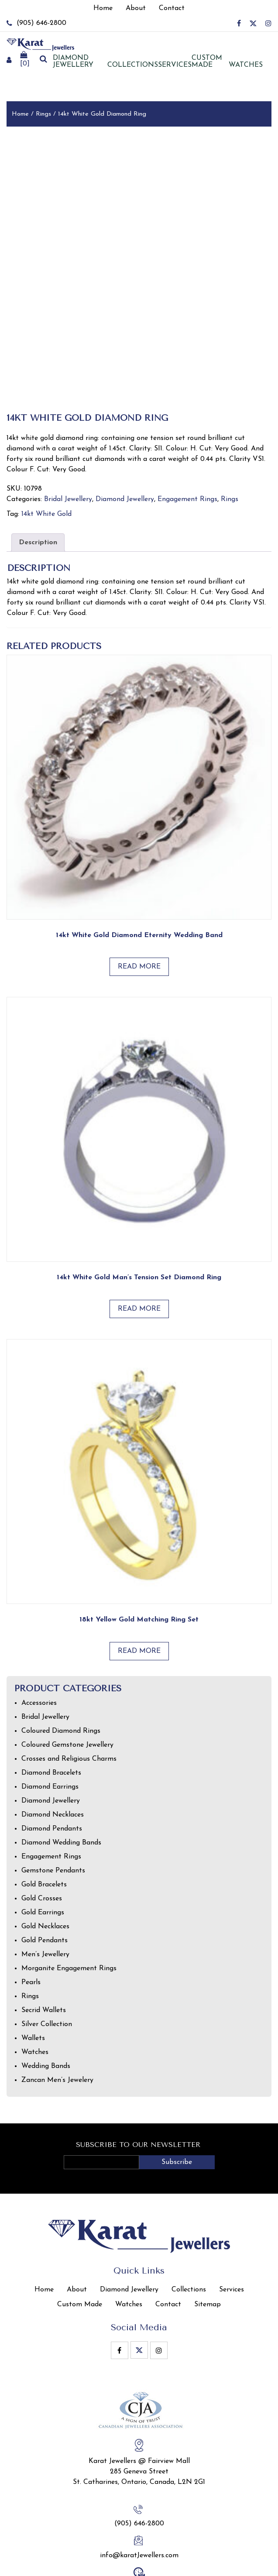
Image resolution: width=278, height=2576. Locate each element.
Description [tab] (38, 476)
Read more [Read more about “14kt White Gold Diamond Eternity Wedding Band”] (139, 900)
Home (20, 114)
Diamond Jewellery (125, 433)
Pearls (31, 1916)
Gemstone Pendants (53, 1804)
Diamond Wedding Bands (61, 1776)
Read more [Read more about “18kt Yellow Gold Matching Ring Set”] (139, 1585)
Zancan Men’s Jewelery (57, 2014)
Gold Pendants (44, 1874)
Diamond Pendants (51, 1762)
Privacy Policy (203, 2568)
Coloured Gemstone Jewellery (67, 1679)
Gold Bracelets (44, 1818)
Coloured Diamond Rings (60, 1665)
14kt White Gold (46, 448)
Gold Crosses (41, 1832)
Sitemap (207, 2238)
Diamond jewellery (73, 62)
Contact (168, 2238)
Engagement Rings (187, 433)
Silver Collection (46, 1958)
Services (175, 65)
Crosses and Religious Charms (69, 1693)
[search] (43, 60)
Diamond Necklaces (52, 1748)
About (77, 2223)
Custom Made (207, 62)
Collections (132, 65)
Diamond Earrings (50, 1720)
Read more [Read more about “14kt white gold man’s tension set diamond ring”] (139, 1243)
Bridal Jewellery (68, 433)
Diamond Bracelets (51, 1707)
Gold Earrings (42, 1846)
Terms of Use (252, 2568)
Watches (246, 65)
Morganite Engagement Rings (69, 1902)
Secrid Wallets (43, 1944)
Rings (43, 114)
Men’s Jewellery (45, 1888)
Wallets (33, 1972)
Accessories (39, 1637)
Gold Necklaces (45, 1860)
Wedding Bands (45, 2000)
